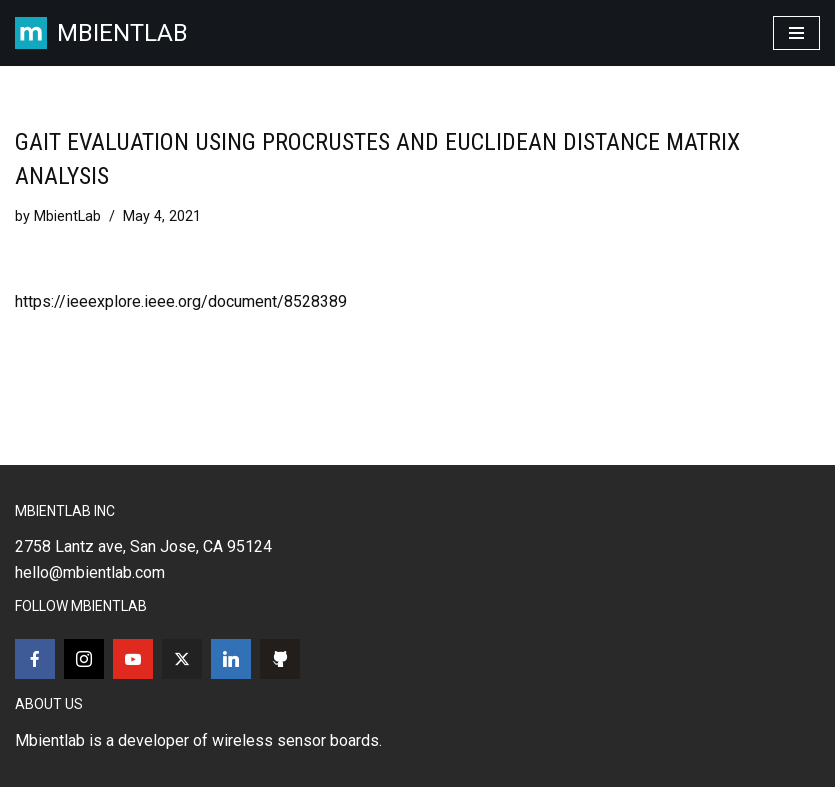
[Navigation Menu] (796, 33)
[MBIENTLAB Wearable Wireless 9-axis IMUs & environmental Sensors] (101, 33)
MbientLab (67, 216)
